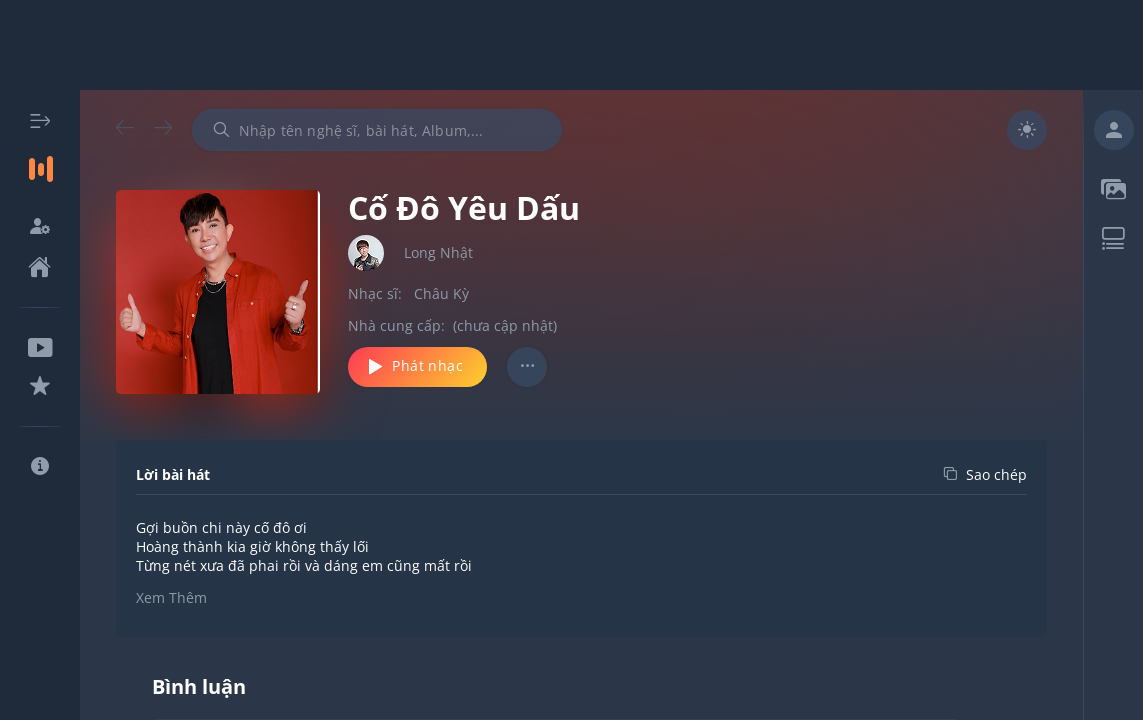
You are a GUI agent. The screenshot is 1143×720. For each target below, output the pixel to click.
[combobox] (377, 130)
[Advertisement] (572, 45)
